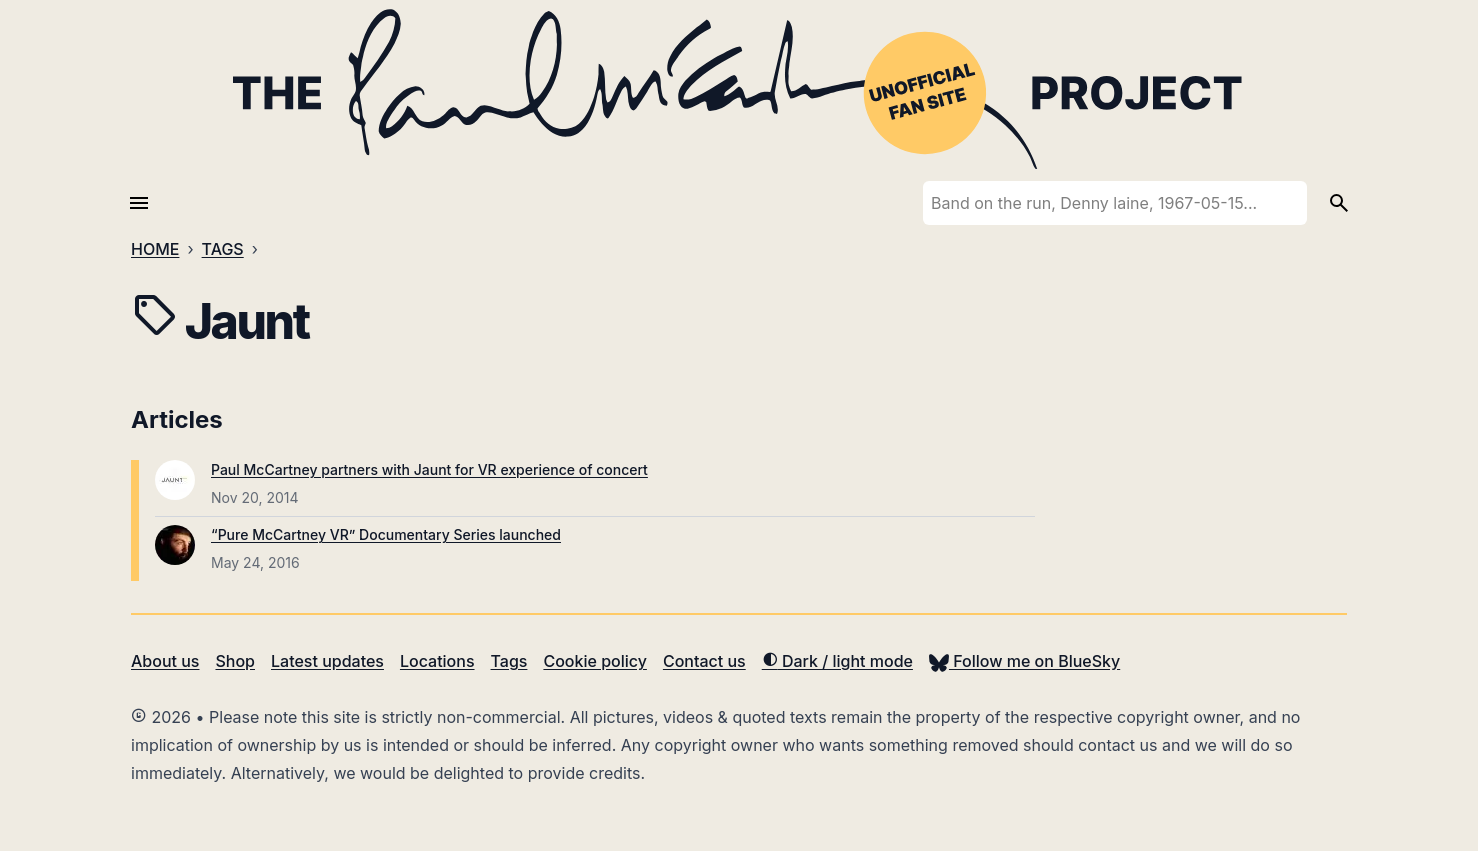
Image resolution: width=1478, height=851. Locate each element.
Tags (509, 661)
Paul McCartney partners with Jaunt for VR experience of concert (429, 469)
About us (165, 661)
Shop (235, 661)
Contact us (704, 661)
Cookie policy (594, 661)
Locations (437, 661)
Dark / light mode (837, 661)
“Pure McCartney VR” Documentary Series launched (386, 534)
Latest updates (327, 661)
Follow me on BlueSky (1024, 661)
